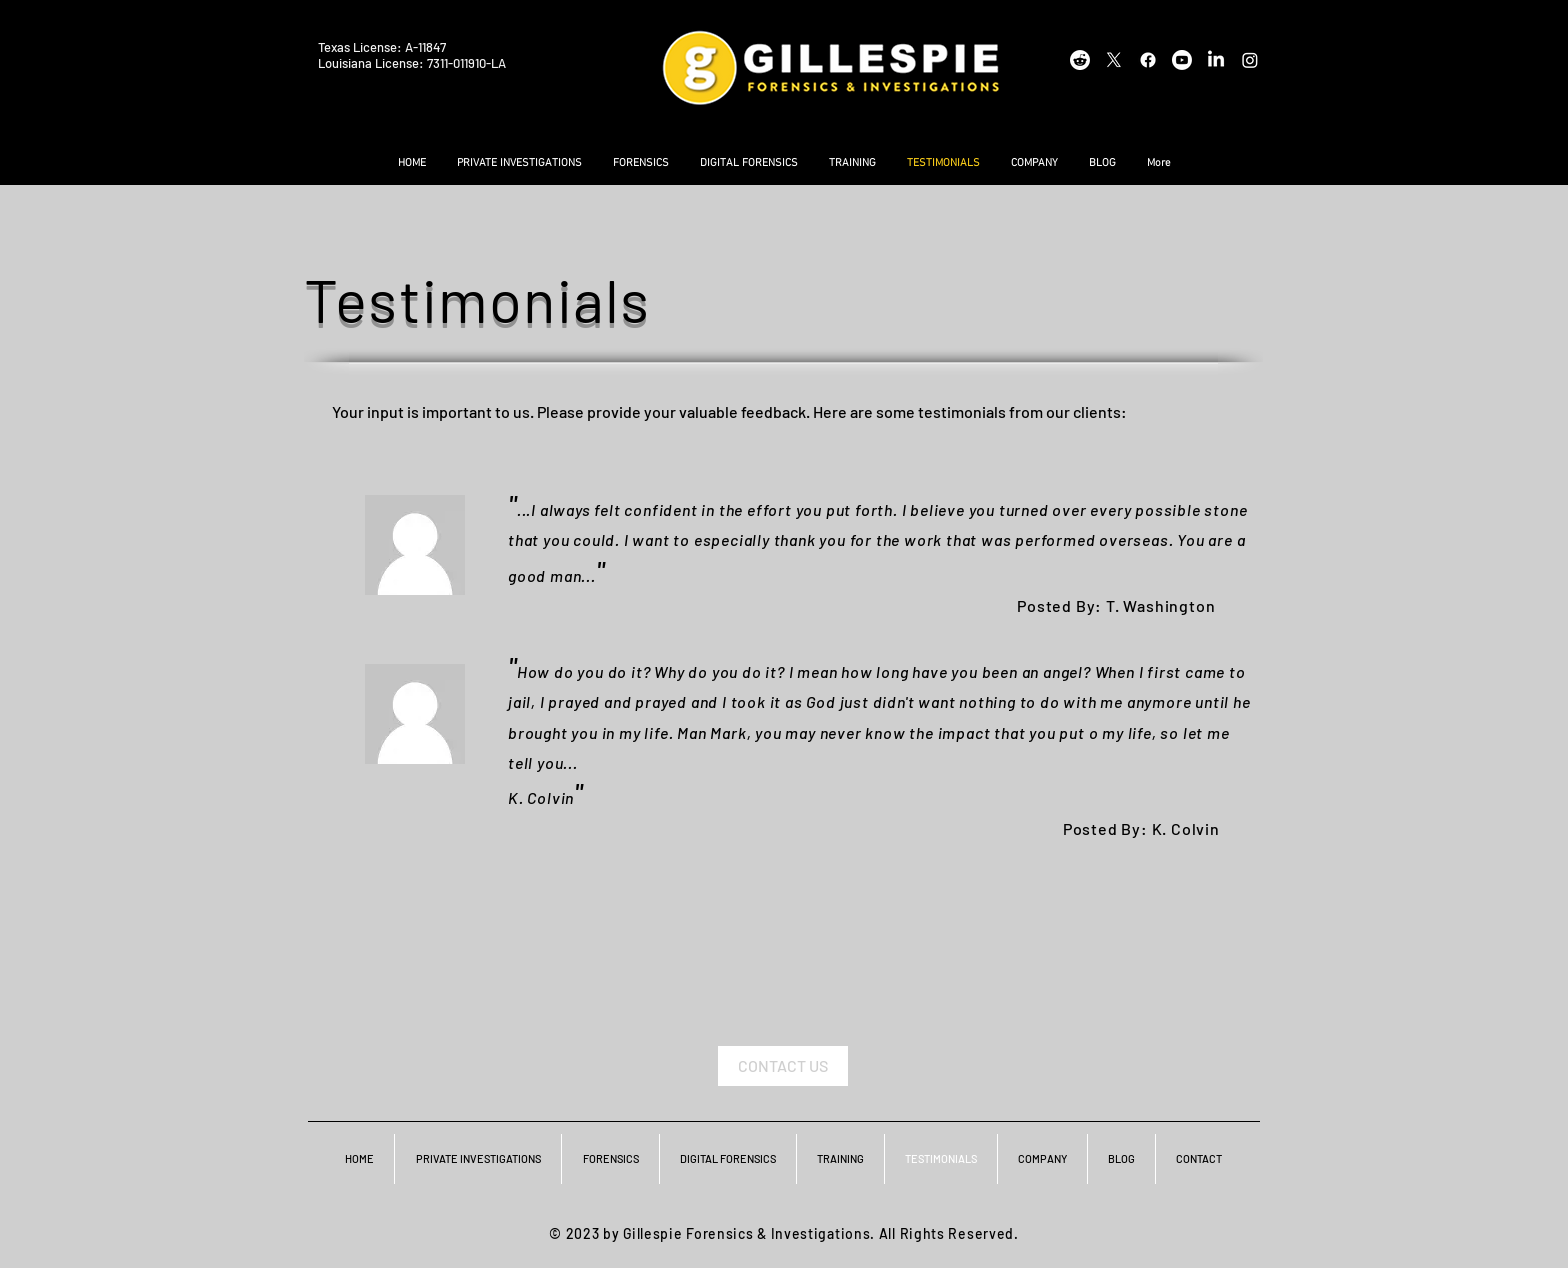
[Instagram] (1250, 60)
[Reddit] (1080, 60)
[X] (1114, 60)
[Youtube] (1182, 60)
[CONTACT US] (783, 1066)
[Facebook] (1148, 60)
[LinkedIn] (1216, 60)
